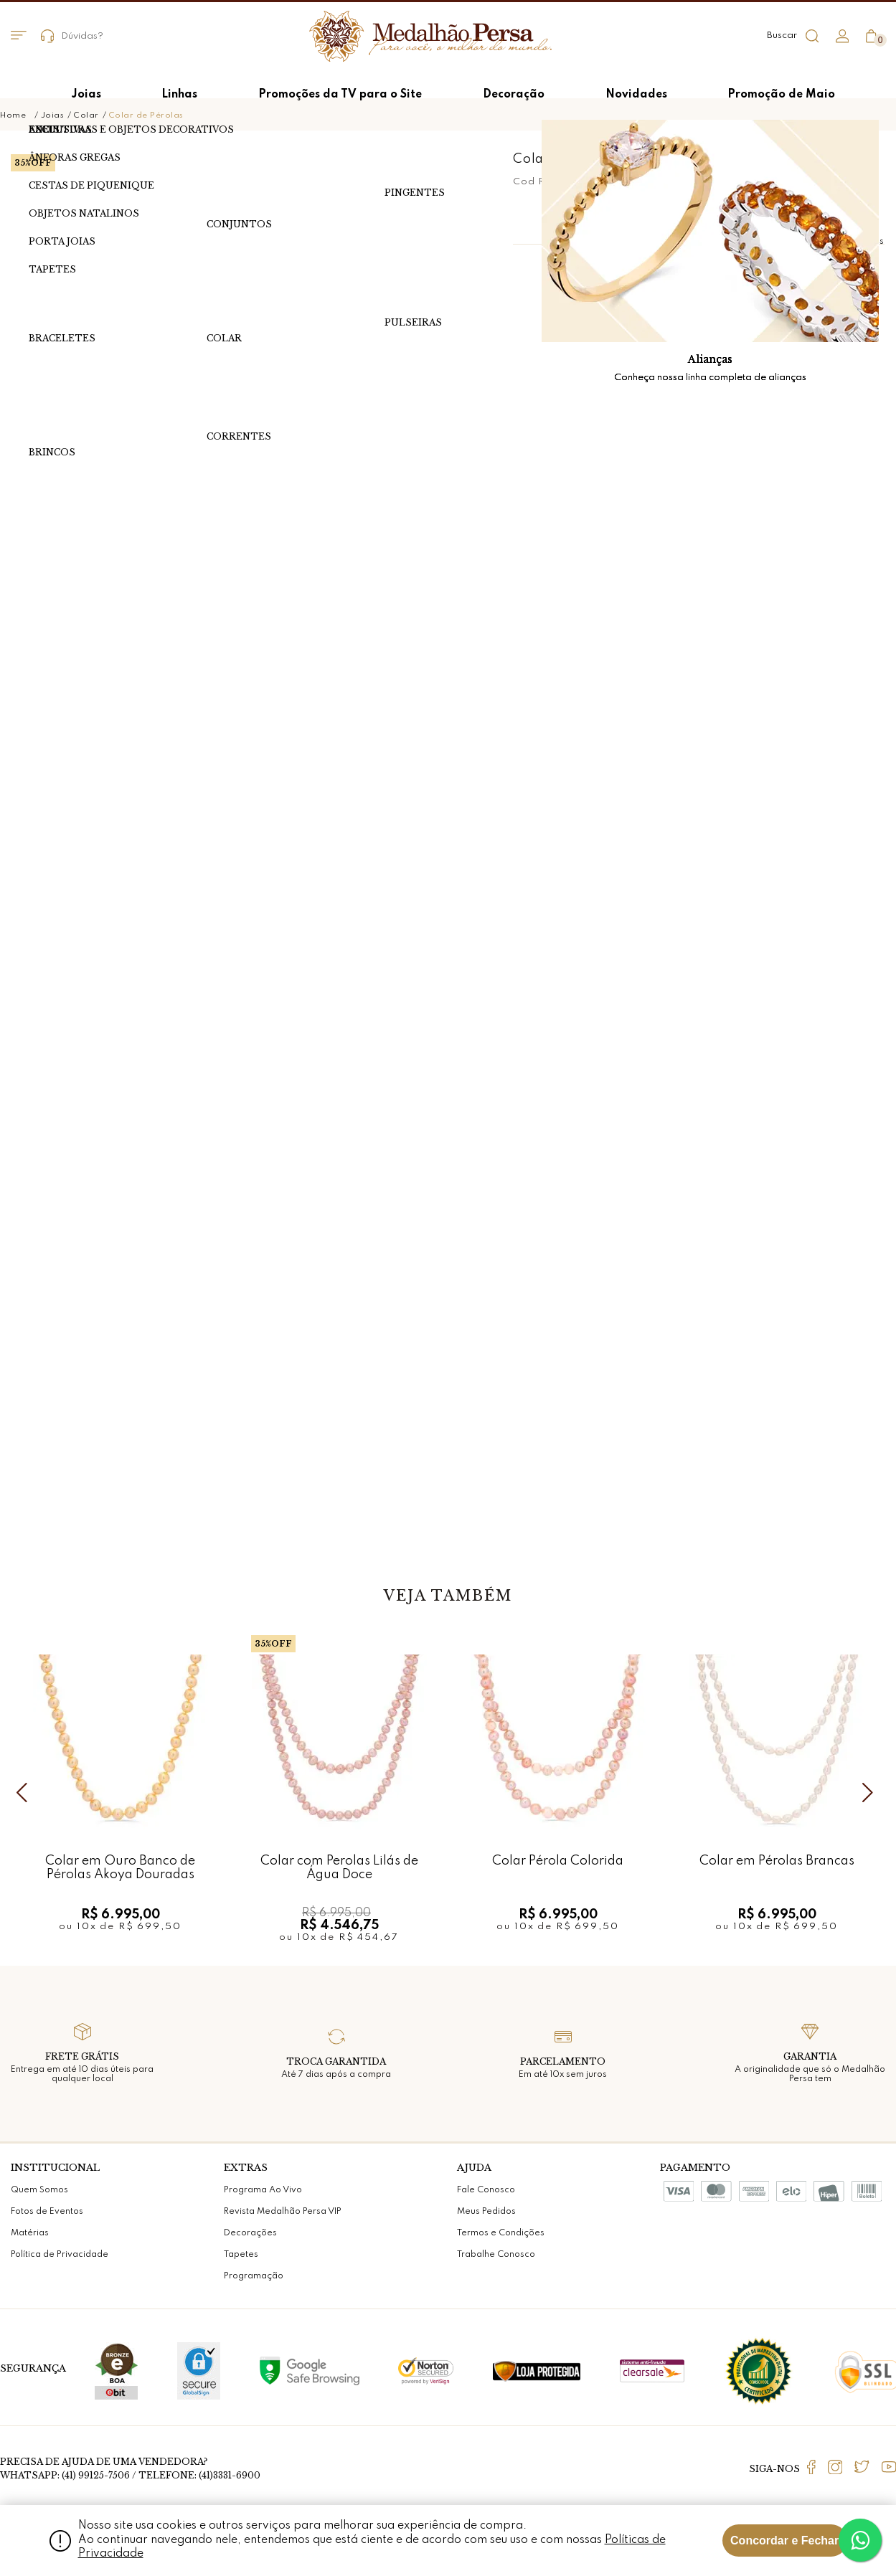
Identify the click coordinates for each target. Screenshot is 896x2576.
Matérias (30, 2233)
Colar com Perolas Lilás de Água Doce (339, 1868)
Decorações (250, 2233)
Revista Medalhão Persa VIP (282, 2211)
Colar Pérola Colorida (557, 1861)
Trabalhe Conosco (496, 2254)
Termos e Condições (500, 2233)
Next (871, 1792)
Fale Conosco (486, 2190)
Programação (253, 2276)
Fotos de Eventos (47, 2211)
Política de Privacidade (59, 2254)
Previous (25, 1792)
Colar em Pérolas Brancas (776, 1861)
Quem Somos (39, 2190)
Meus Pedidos (486, 2211)
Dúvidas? (72, 36)
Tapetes (241, 2254)
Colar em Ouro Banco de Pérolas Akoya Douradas (120, 1868)
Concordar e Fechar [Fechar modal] (784, 2540)
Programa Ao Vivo (263, 2190)
